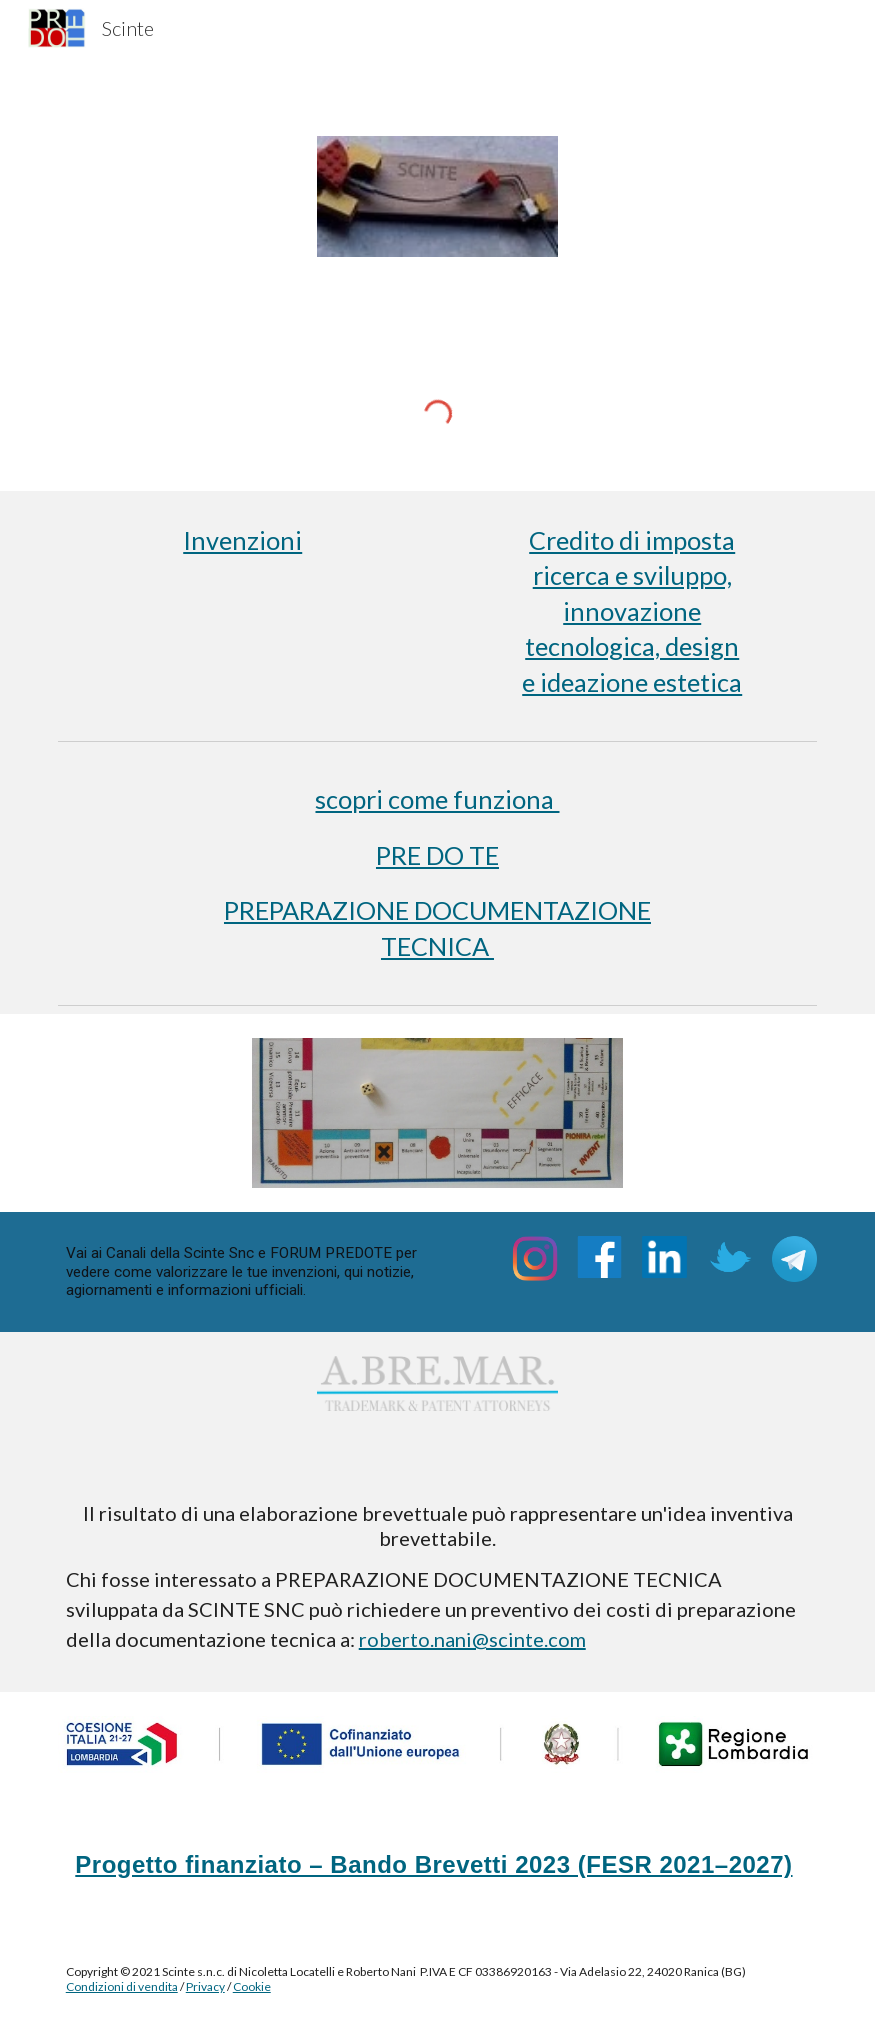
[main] (243, 540)
